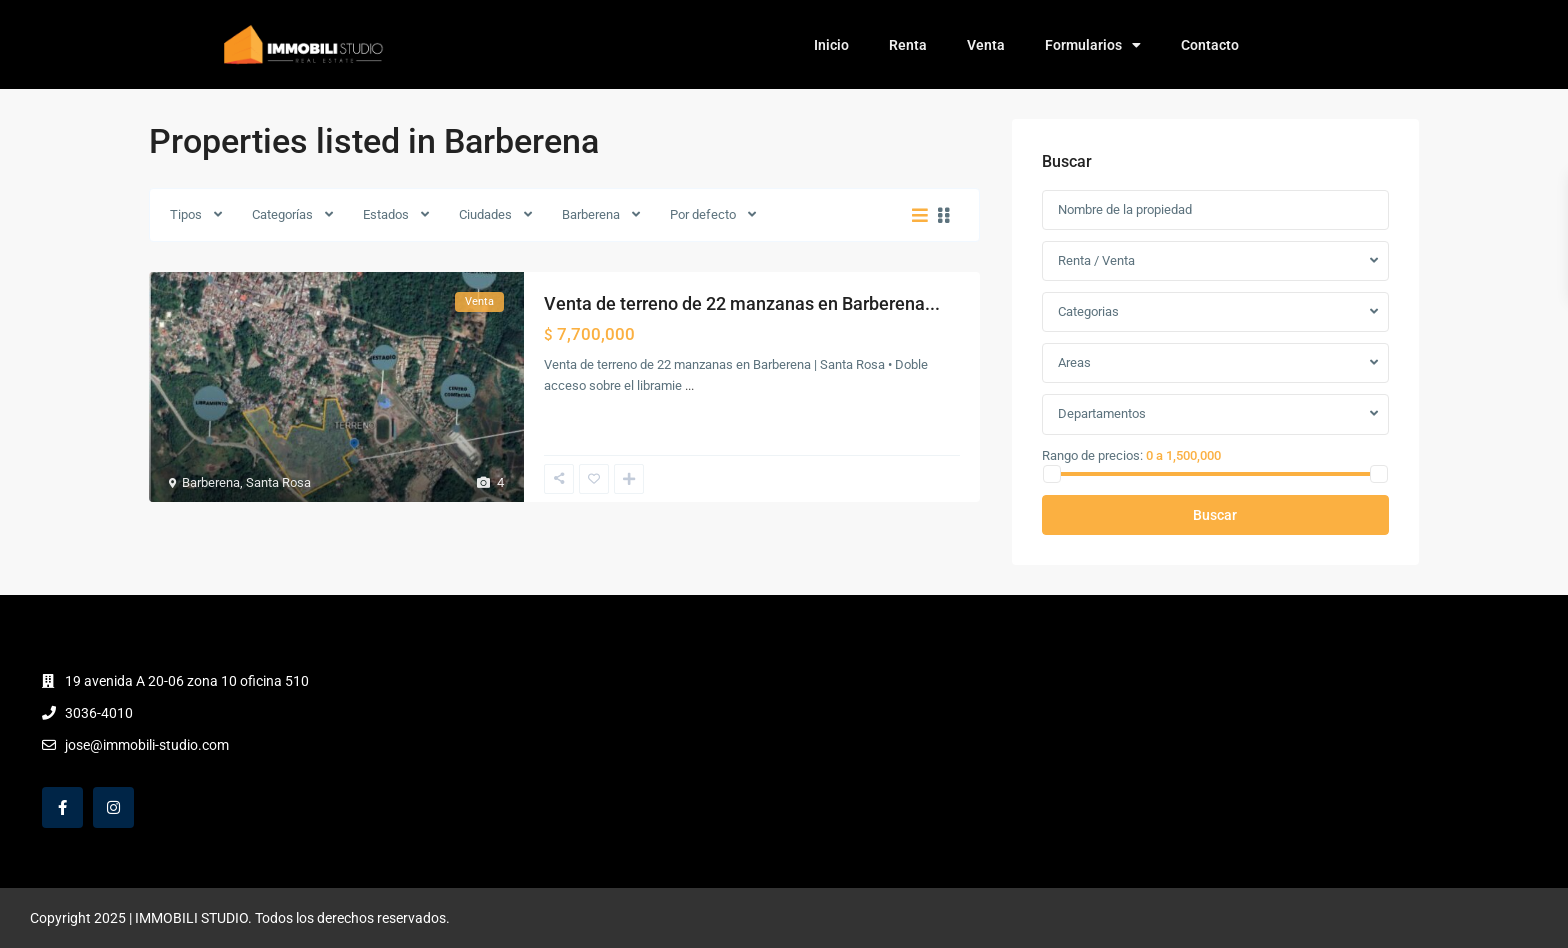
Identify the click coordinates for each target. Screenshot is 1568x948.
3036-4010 (99, 713)
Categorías (282, 214)
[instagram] (113, 807)
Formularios (1093, 45)
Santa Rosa (278, 482)
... (689, 385)
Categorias (1088, 311)
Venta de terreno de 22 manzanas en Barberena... (742, 303)
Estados (386, 214)
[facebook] (62, 807)
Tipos (186, 214)
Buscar (1215, 515)
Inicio (831, 45)
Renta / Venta (1096, 260)
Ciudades (485, 214)
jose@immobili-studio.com (147, 745)
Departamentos (1102, 413)
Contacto (1210, 45)
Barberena (591, 214)
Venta (986, 45)
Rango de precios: (1092, 455)
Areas (1074, 362)
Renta (908, 45)
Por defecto (703, 214)
